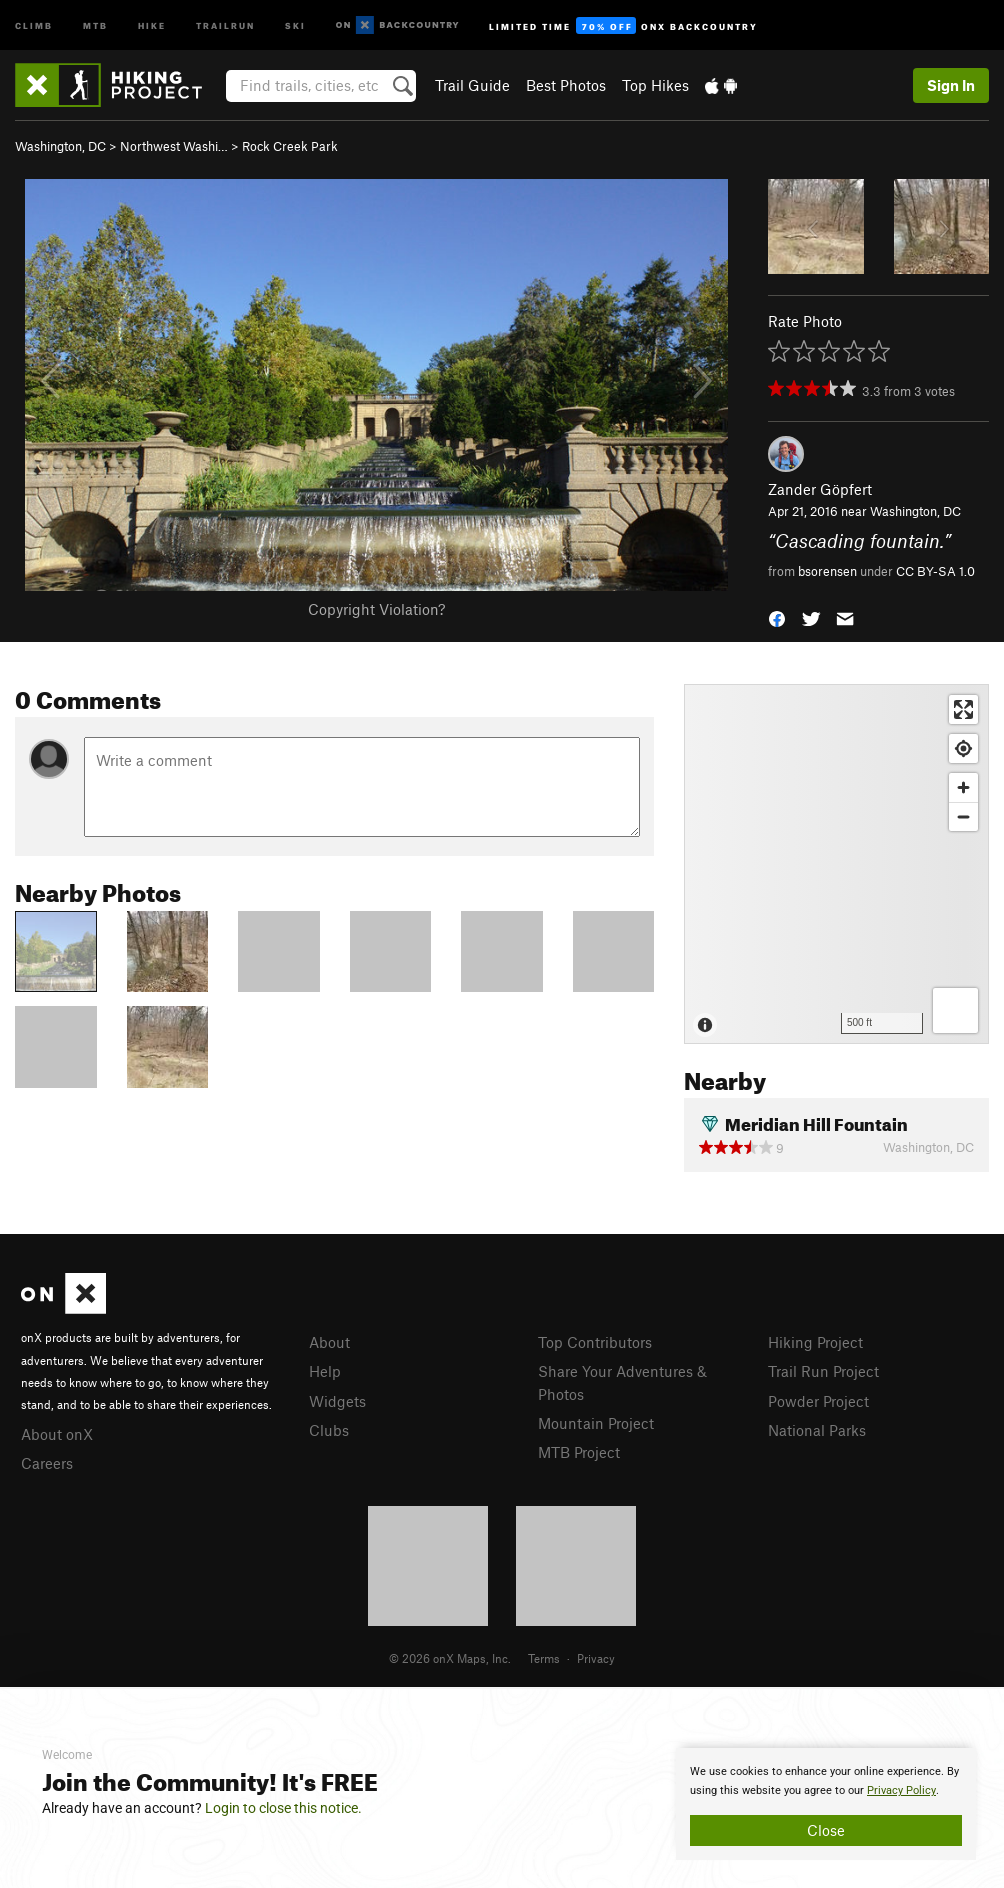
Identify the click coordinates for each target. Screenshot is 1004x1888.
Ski (295, 24)
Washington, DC (60, 146)
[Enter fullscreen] (963, 709)
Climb (34, 24)
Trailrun (225, 24)
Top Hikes (655, 85)
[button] (777, 616)
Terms (544, 1658)
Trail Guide (472, 85)
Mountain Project (596, 1423)
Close (826, 1830)
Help (325, 1371)
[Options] (955, 1010)
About (329, 1342)
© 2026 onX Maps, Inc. (450, 1658)
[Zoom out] (963, 816)
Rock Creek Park (290, 146)
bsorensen (827, 571)
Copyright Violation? (376, 609)
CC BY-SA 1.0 (935, 571)
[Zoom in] (963, 787)
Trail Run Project (823, 1371)
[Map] (836, 864)
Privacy (596, 1658)
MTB (95, 24)
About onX (57, 1434)
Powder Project (818, 1401)
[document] (826, 1804)
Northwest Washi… (174, 146)
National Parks (817, 1430)
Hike (152, 24)
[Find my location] (963, 748)
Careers (47, 1463)
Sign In (951, 85)
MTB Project (579, 1452)
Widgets (337, 1401)
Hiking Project (815, 1342)
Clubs (329, 1430)
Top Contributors (595, 1342)
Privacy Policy (901, 1790)
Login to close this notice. (283, 1808)
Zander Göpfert (820, 489)
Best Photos (566, 85)
